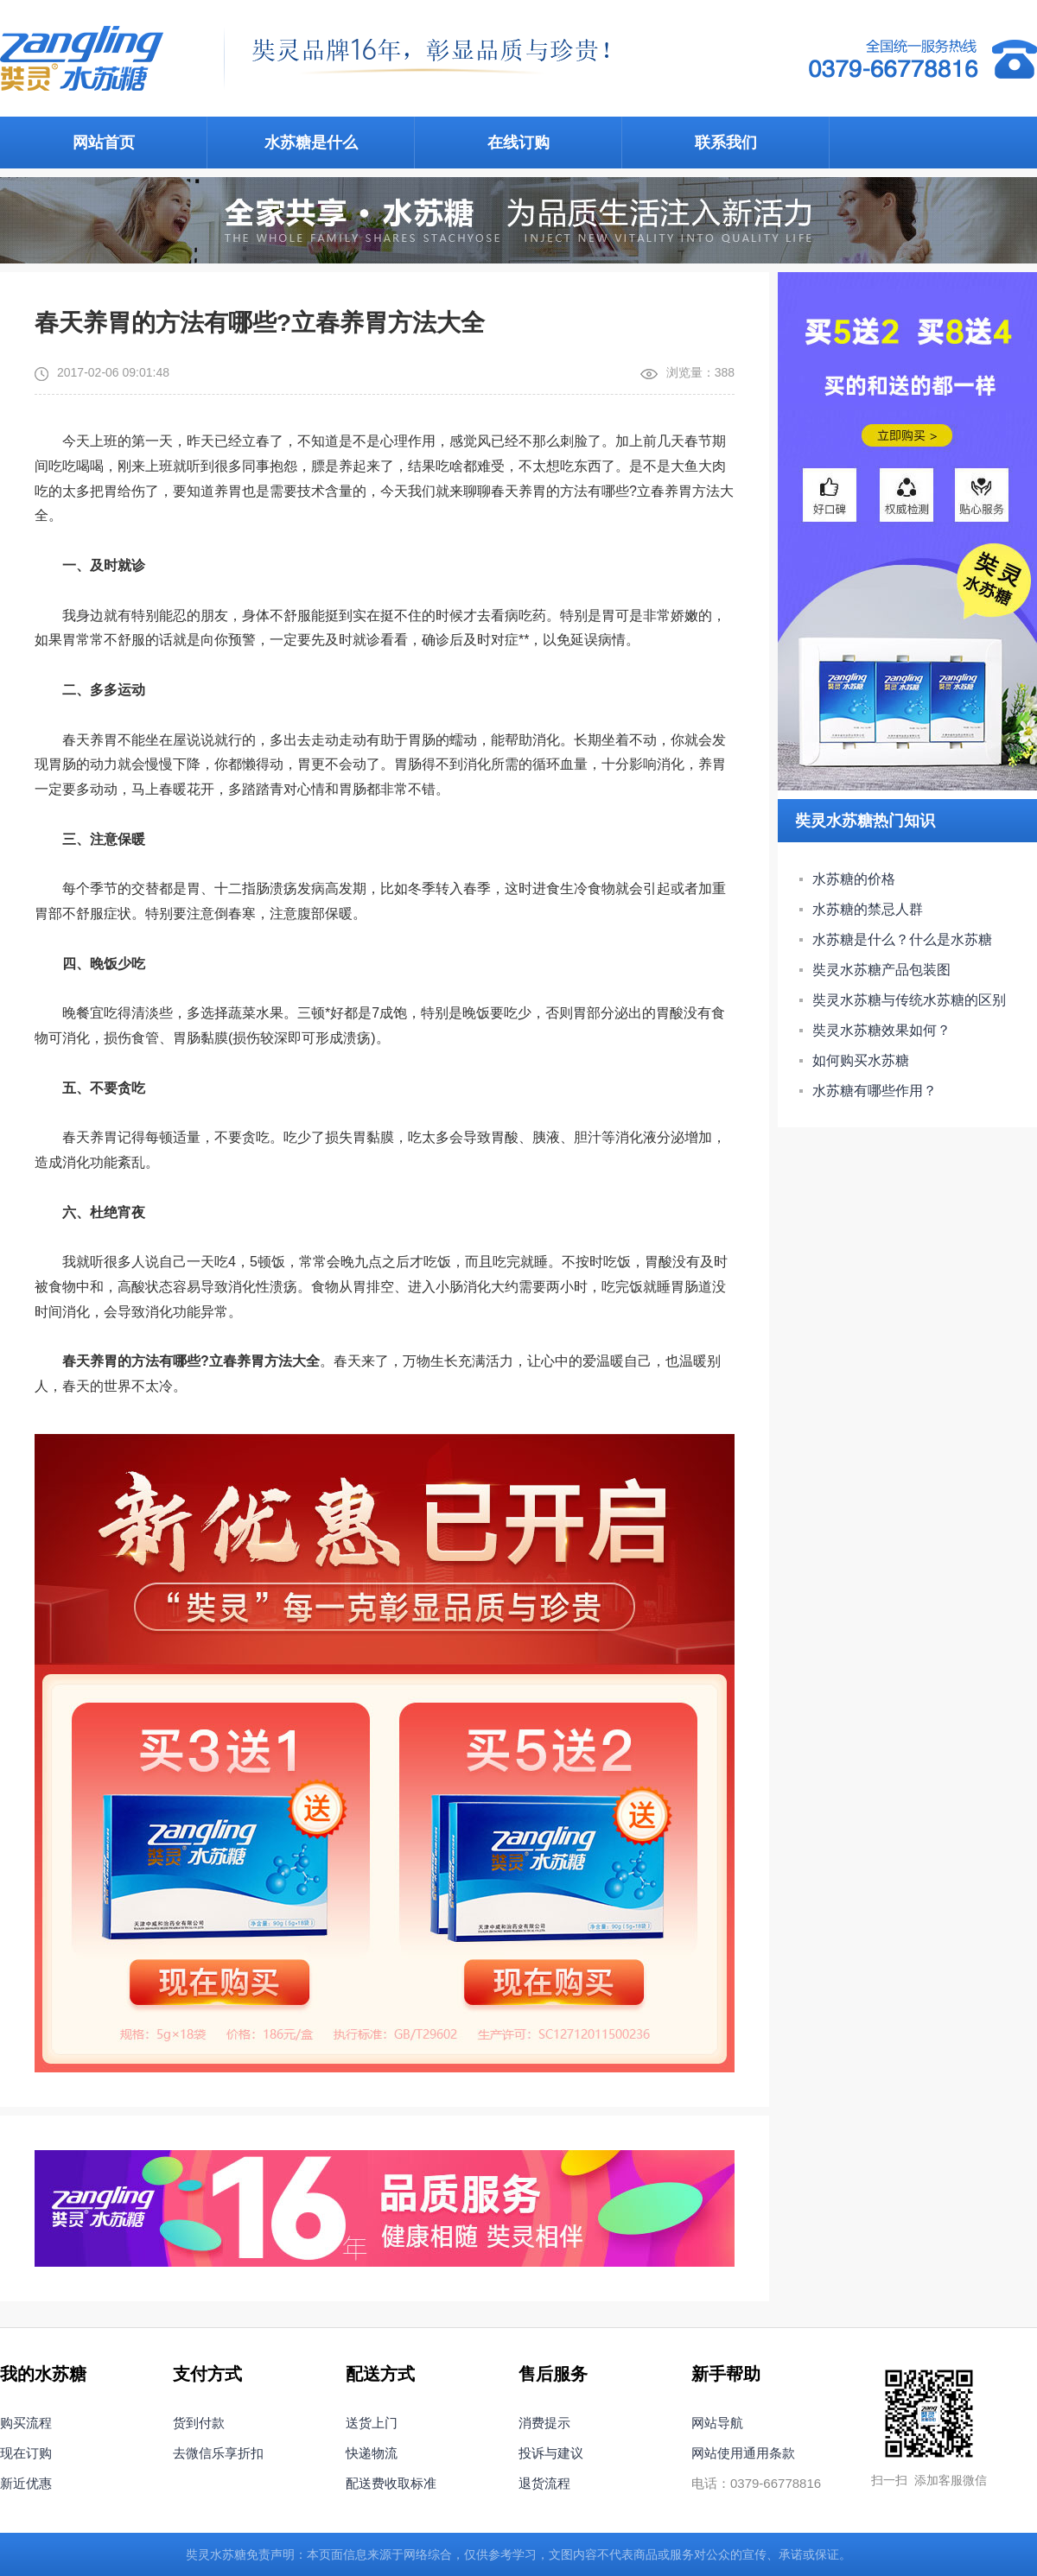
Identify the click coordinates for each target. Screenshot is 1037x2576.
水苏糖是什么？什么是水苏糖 (902, 939)
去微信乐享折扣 (218, 2453)
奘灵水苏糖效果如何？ (881, 1030)
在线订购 (518, 142)
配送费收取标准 (391, 2483)
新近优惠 (26, 2483)
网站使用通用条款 (743, 2453)
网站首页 (104, 142)
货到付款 (199, 2422)
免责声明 (270, 2554)
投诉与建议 (550, 2453)
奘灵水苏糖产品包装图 (881, 969)
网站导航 (717, 2422)
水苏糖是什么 (311, 142)
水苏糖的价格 (853, 879)
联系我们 (726, 142)
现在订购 (26, 2453)
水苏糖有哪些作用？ (874, 1090)
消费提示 (544, 2422)
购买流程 (26, 2422)
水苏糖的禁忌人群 (867, 909)
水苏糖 (228, 2554)
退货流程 (544, 2483)
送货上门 (372, 2422)
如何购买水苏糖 (860, 1060)
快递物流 (372, 2453)
